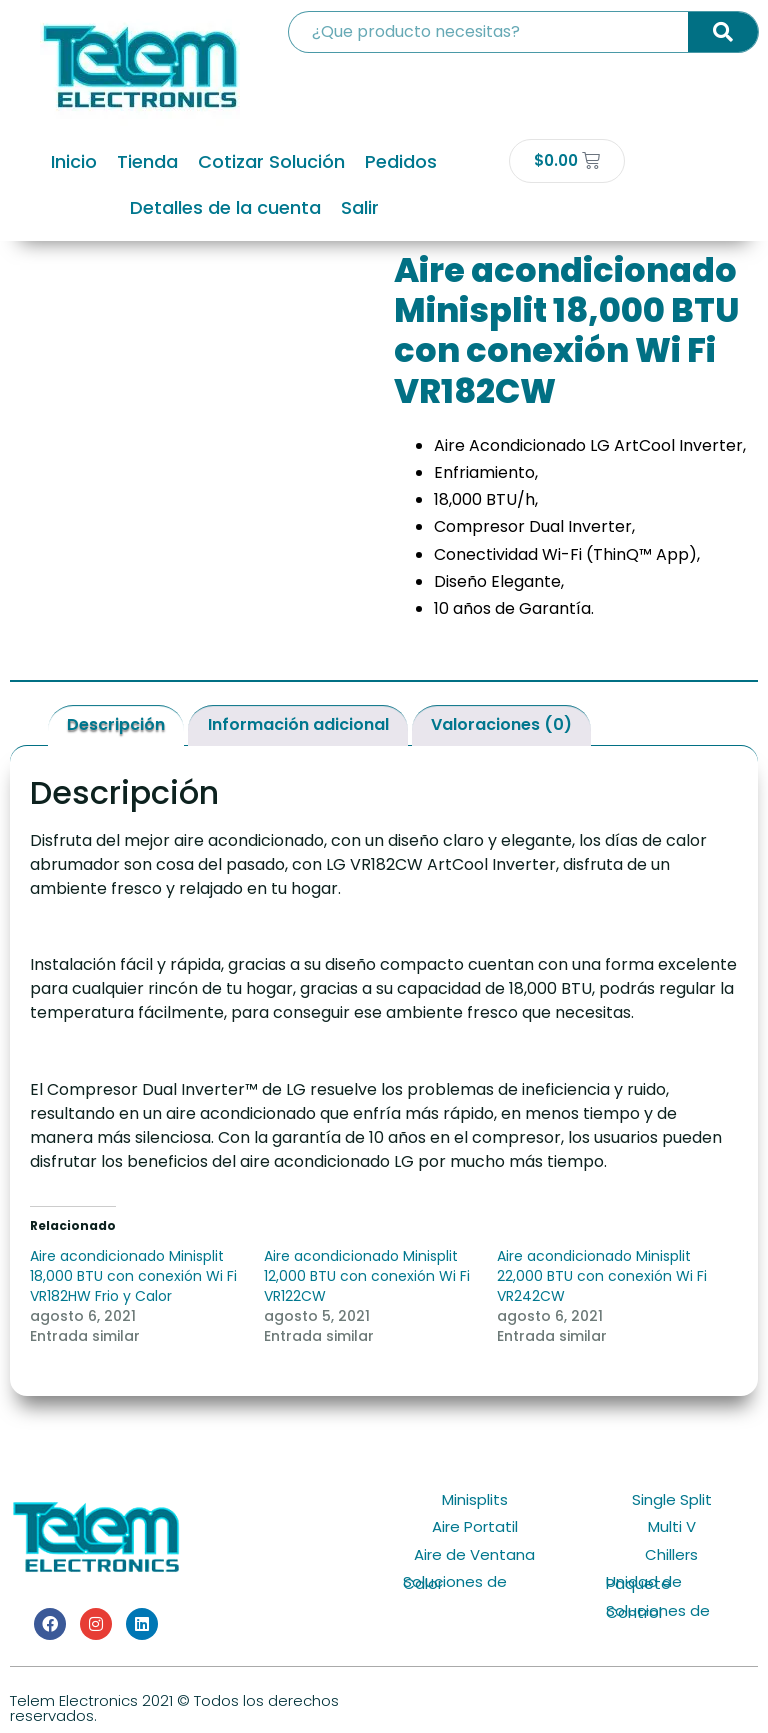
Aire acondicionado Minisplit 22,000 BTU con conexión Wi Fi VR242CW (602, 1276)
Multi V (672, 1526)
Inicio (74, 161)
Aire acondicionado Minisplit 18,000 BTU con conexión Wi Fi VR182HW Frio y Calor (133, 1276)
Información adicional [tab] (298, 724)
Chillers (671, 1554)
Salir (360, 207)
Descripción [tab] (116, 724)
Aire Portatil (475, 1526)
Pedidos (401, 161)
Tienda (147, 161)
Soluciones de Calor (455, 1582)
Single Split (672, 1499)
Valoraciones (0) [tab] (501, 724)
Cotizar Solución (271, 161)
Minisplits (475, 1499)
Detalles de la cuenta (225, 207)
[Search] (723, 32)
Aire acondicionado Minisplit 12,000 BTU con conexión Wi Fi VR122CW (367, 1276)
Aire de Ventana (474, 1554)
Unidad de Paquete (644, 1582)
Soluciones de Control (658, 1611)
